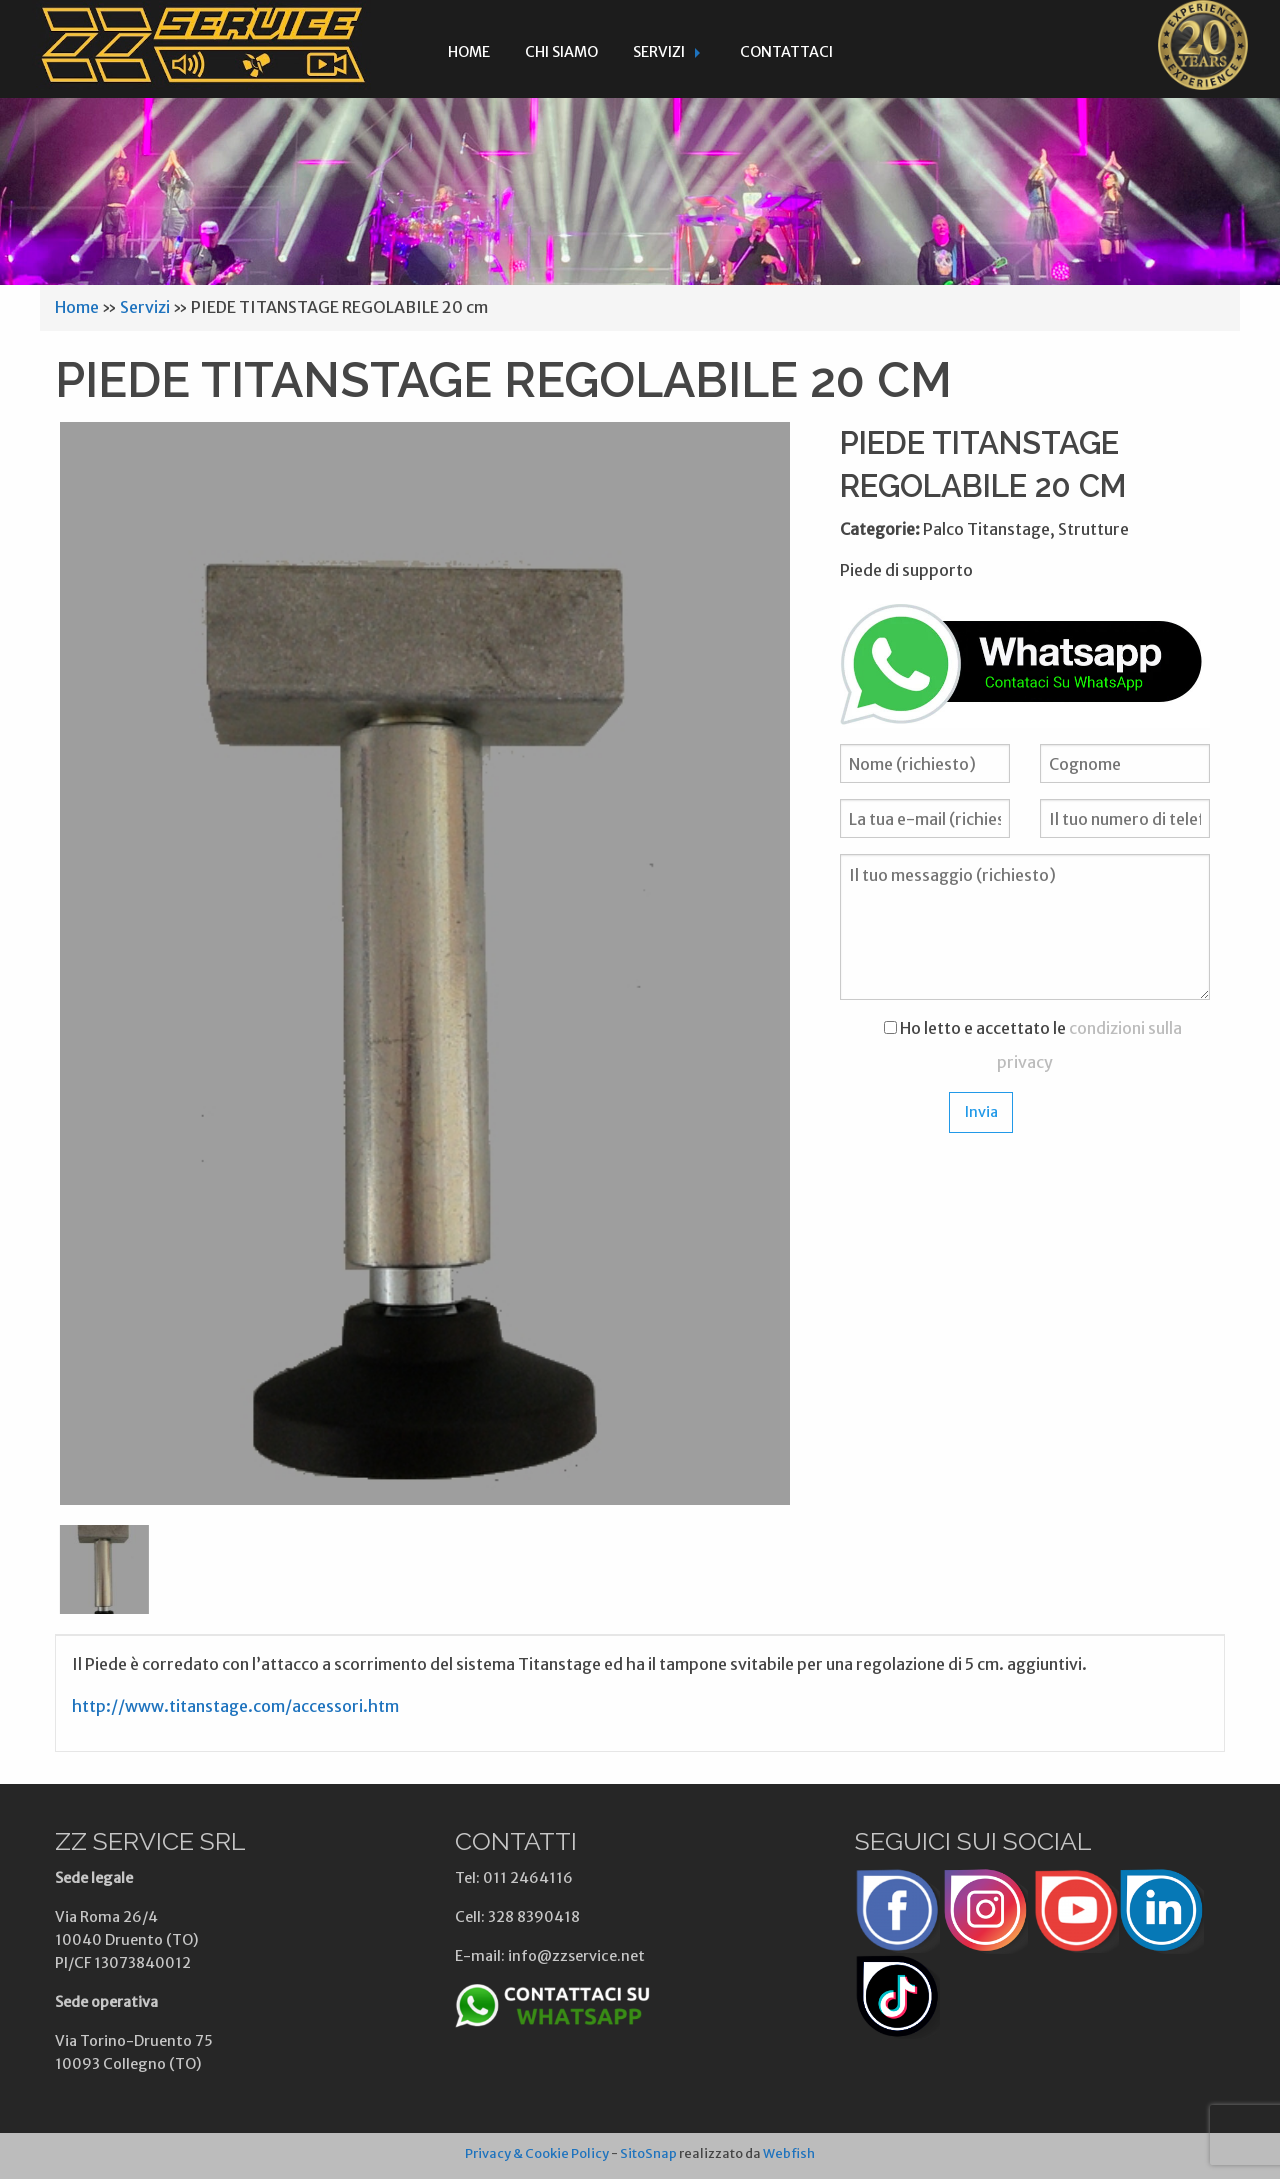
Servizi (659, 52)
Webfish (789, 2153)
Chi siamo (561, 52)
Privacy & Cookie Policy (537, 2153)
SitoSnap (648, 2153)
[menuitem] (469, 49)
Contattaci (786, 52)
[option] (425, 963)
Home (469, 52)
